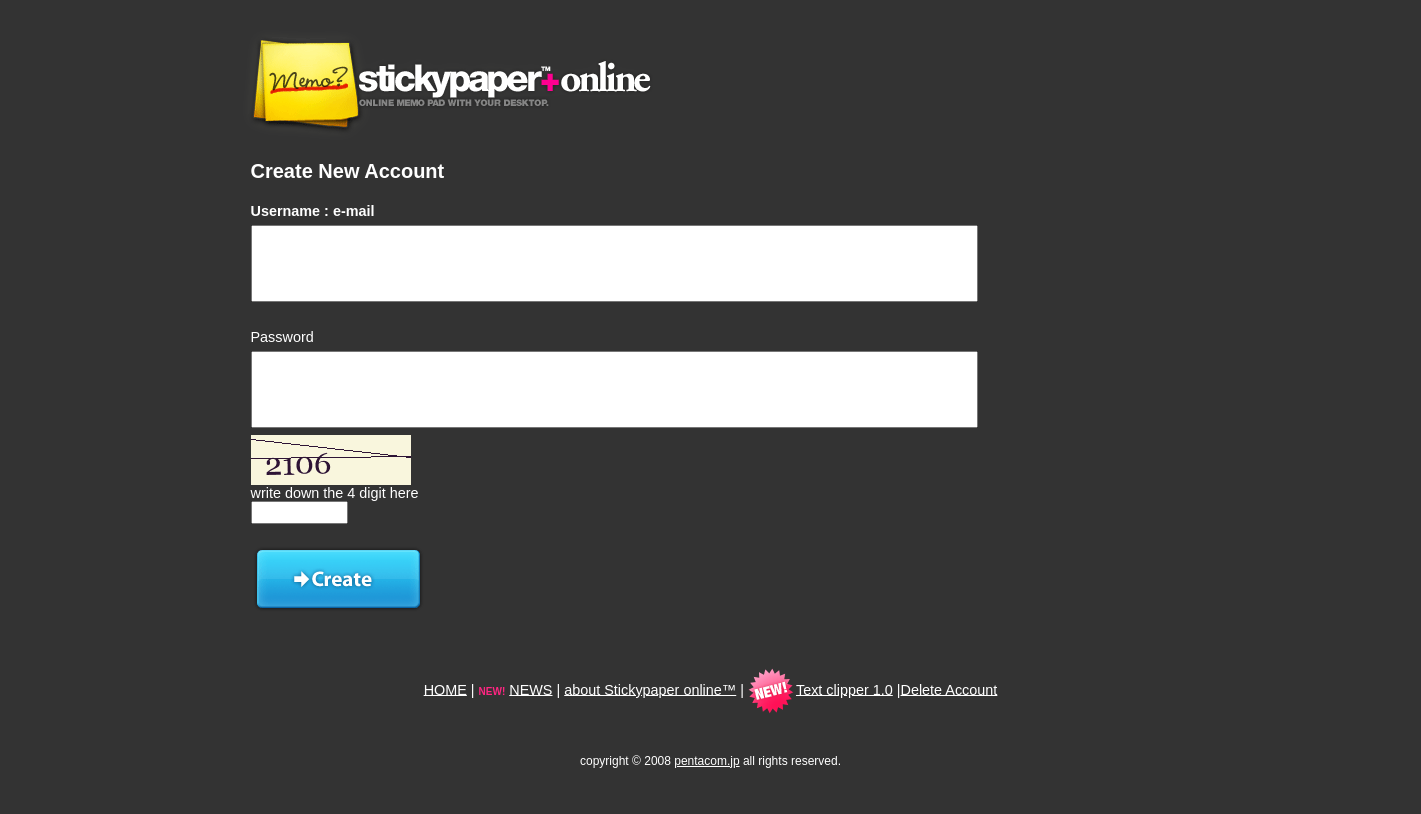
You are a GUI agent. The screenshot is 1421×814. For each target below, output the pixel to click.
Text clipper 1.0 (844, 689)
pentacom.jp (706, 761)
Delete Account (949, 689)
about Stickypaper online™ (650, 689)
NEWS (530, 689)
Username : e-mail (313, 211)
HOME (445, 689)
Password (282, 337)
